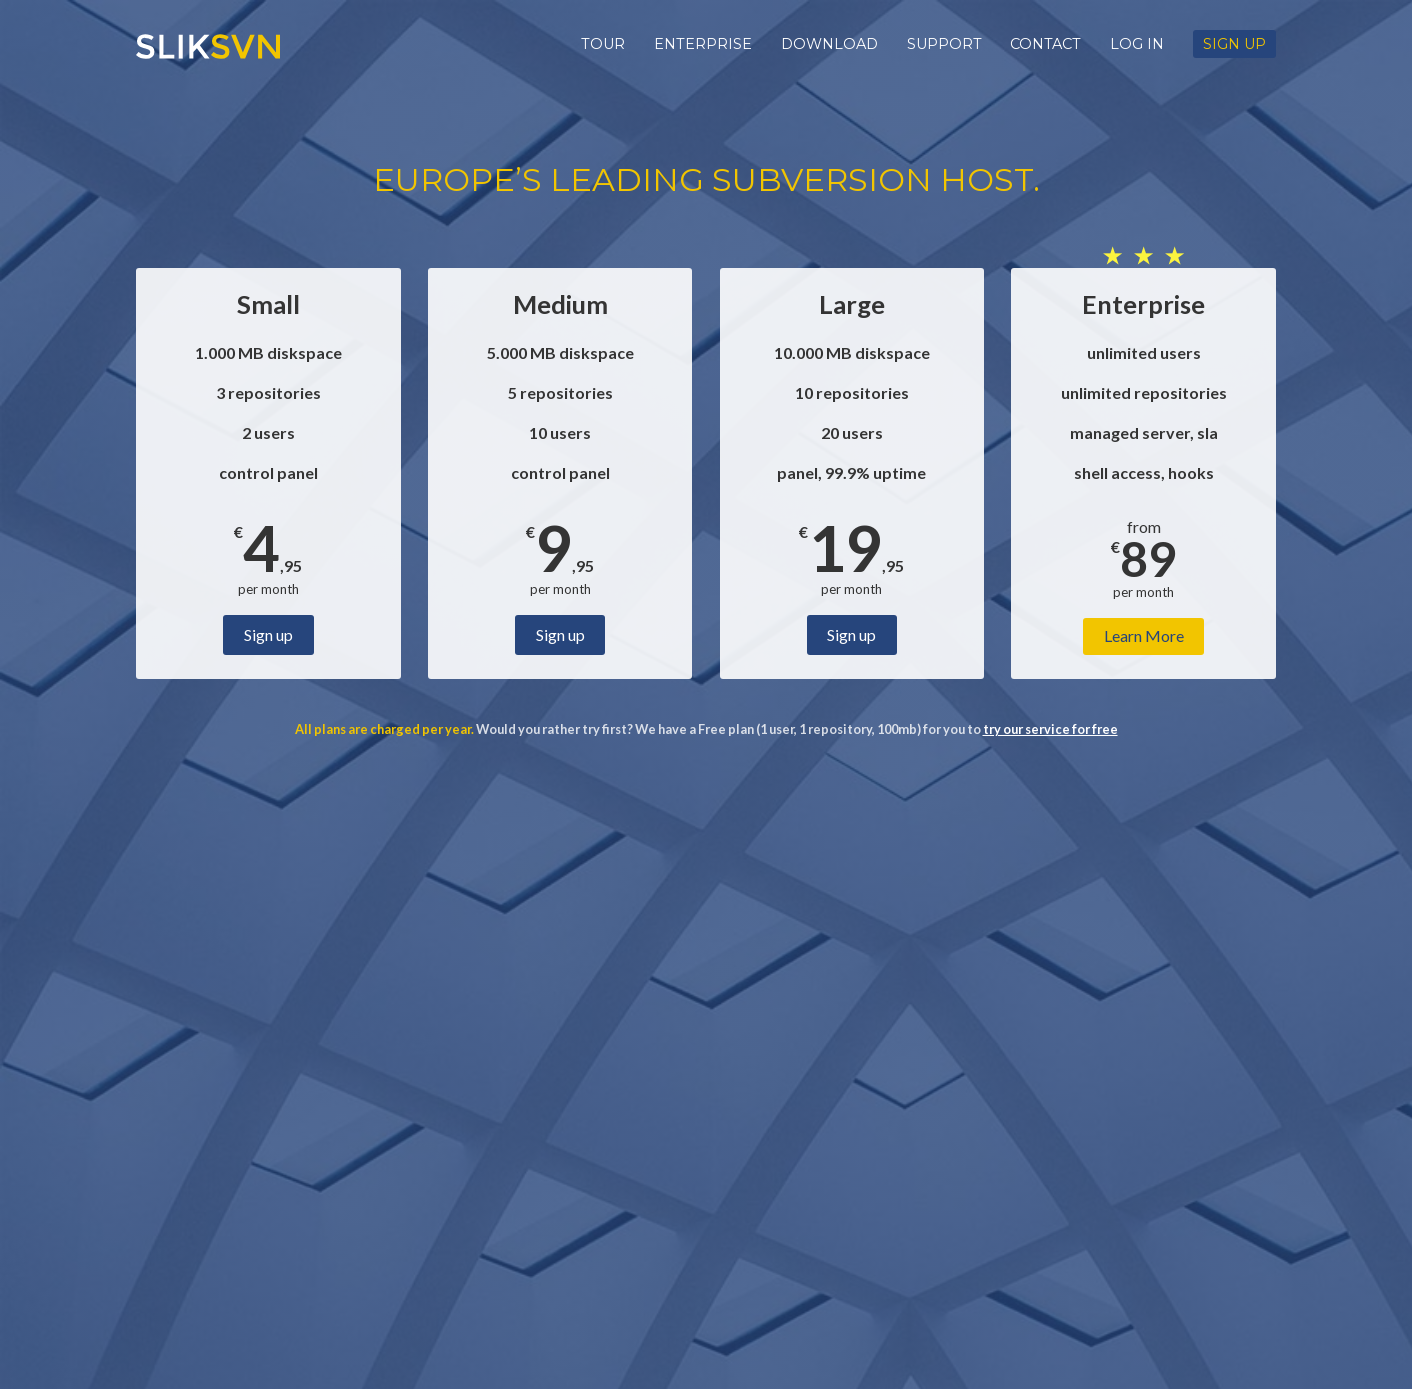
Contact (1045, 44)
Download (829, 44)
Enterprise (703, 44)
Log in (1137, 44)
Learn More (1144, 635)
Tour (603, 44)
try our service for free (1050, 729)
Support (944, 44)
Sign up (1234, 44)
